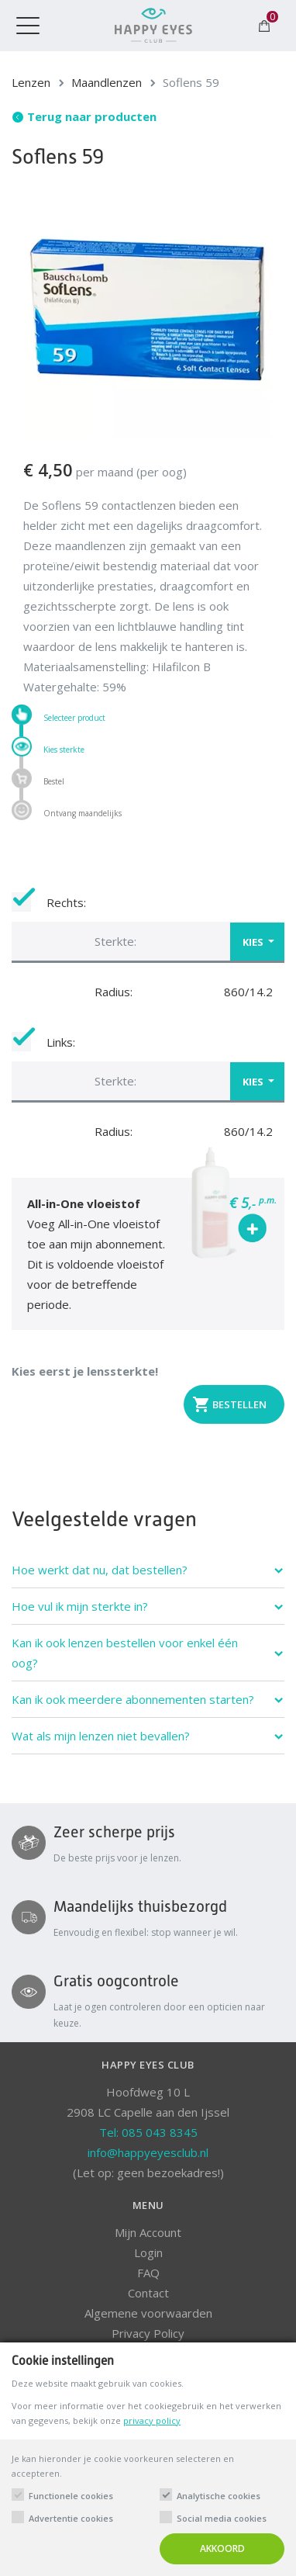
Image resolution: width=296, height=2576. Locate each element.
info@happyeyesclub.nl (148, 2152)
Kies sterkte (63, 748)
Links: (43, 1041)
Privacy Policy (148, 2333)
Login (148, 2252)
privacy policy (152, 2420)
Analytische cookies (218, 2496)
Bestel (53, 780)
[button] (148, 941)
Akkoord (222, 2548)
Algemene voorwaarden (148, 2313)
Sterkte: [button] (115, 941)
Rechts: (49, 902)
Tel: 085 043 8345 (148, 2132)
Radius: (114, 991)
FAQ (148, 2272)
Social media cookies (222, 2518)
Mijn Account (148, 2232)
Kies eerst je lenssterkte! (85, 1371)
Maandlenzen (106, 82)
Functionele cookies (71, 2496)
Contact (148, 2293)
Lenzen (31, 82)
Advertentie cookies (71, 2518)
